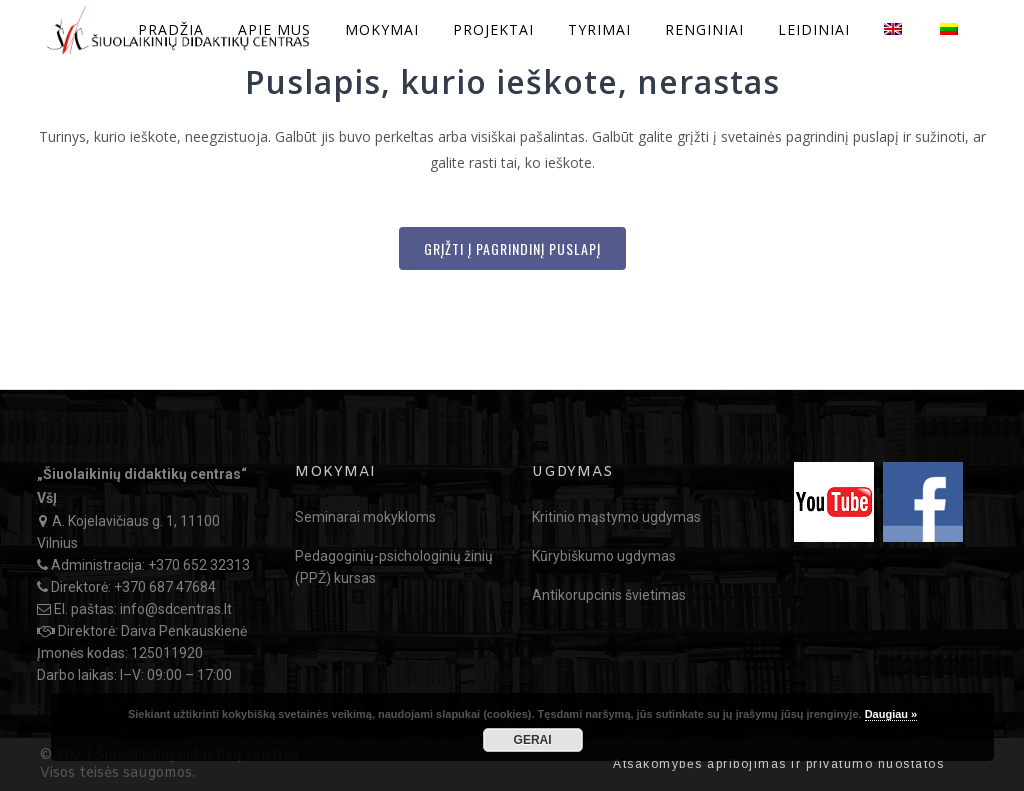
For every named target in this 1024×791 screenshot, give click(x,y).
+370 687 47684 (165, 587)
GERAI (533, 740)
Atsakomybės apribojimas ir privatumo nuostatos (778, 764)
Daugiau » (891, 714)
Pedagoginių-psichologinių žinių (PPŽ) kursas (394, 567)
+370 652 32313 (199, 565)
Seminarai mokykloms (365, 517)
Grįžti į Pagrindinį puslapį (512, 248)
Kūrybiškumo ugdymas (604, 556)
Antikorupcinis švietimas (609, 595)
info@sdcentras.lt (176, 609)
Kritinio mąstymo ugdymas (616, 517)
